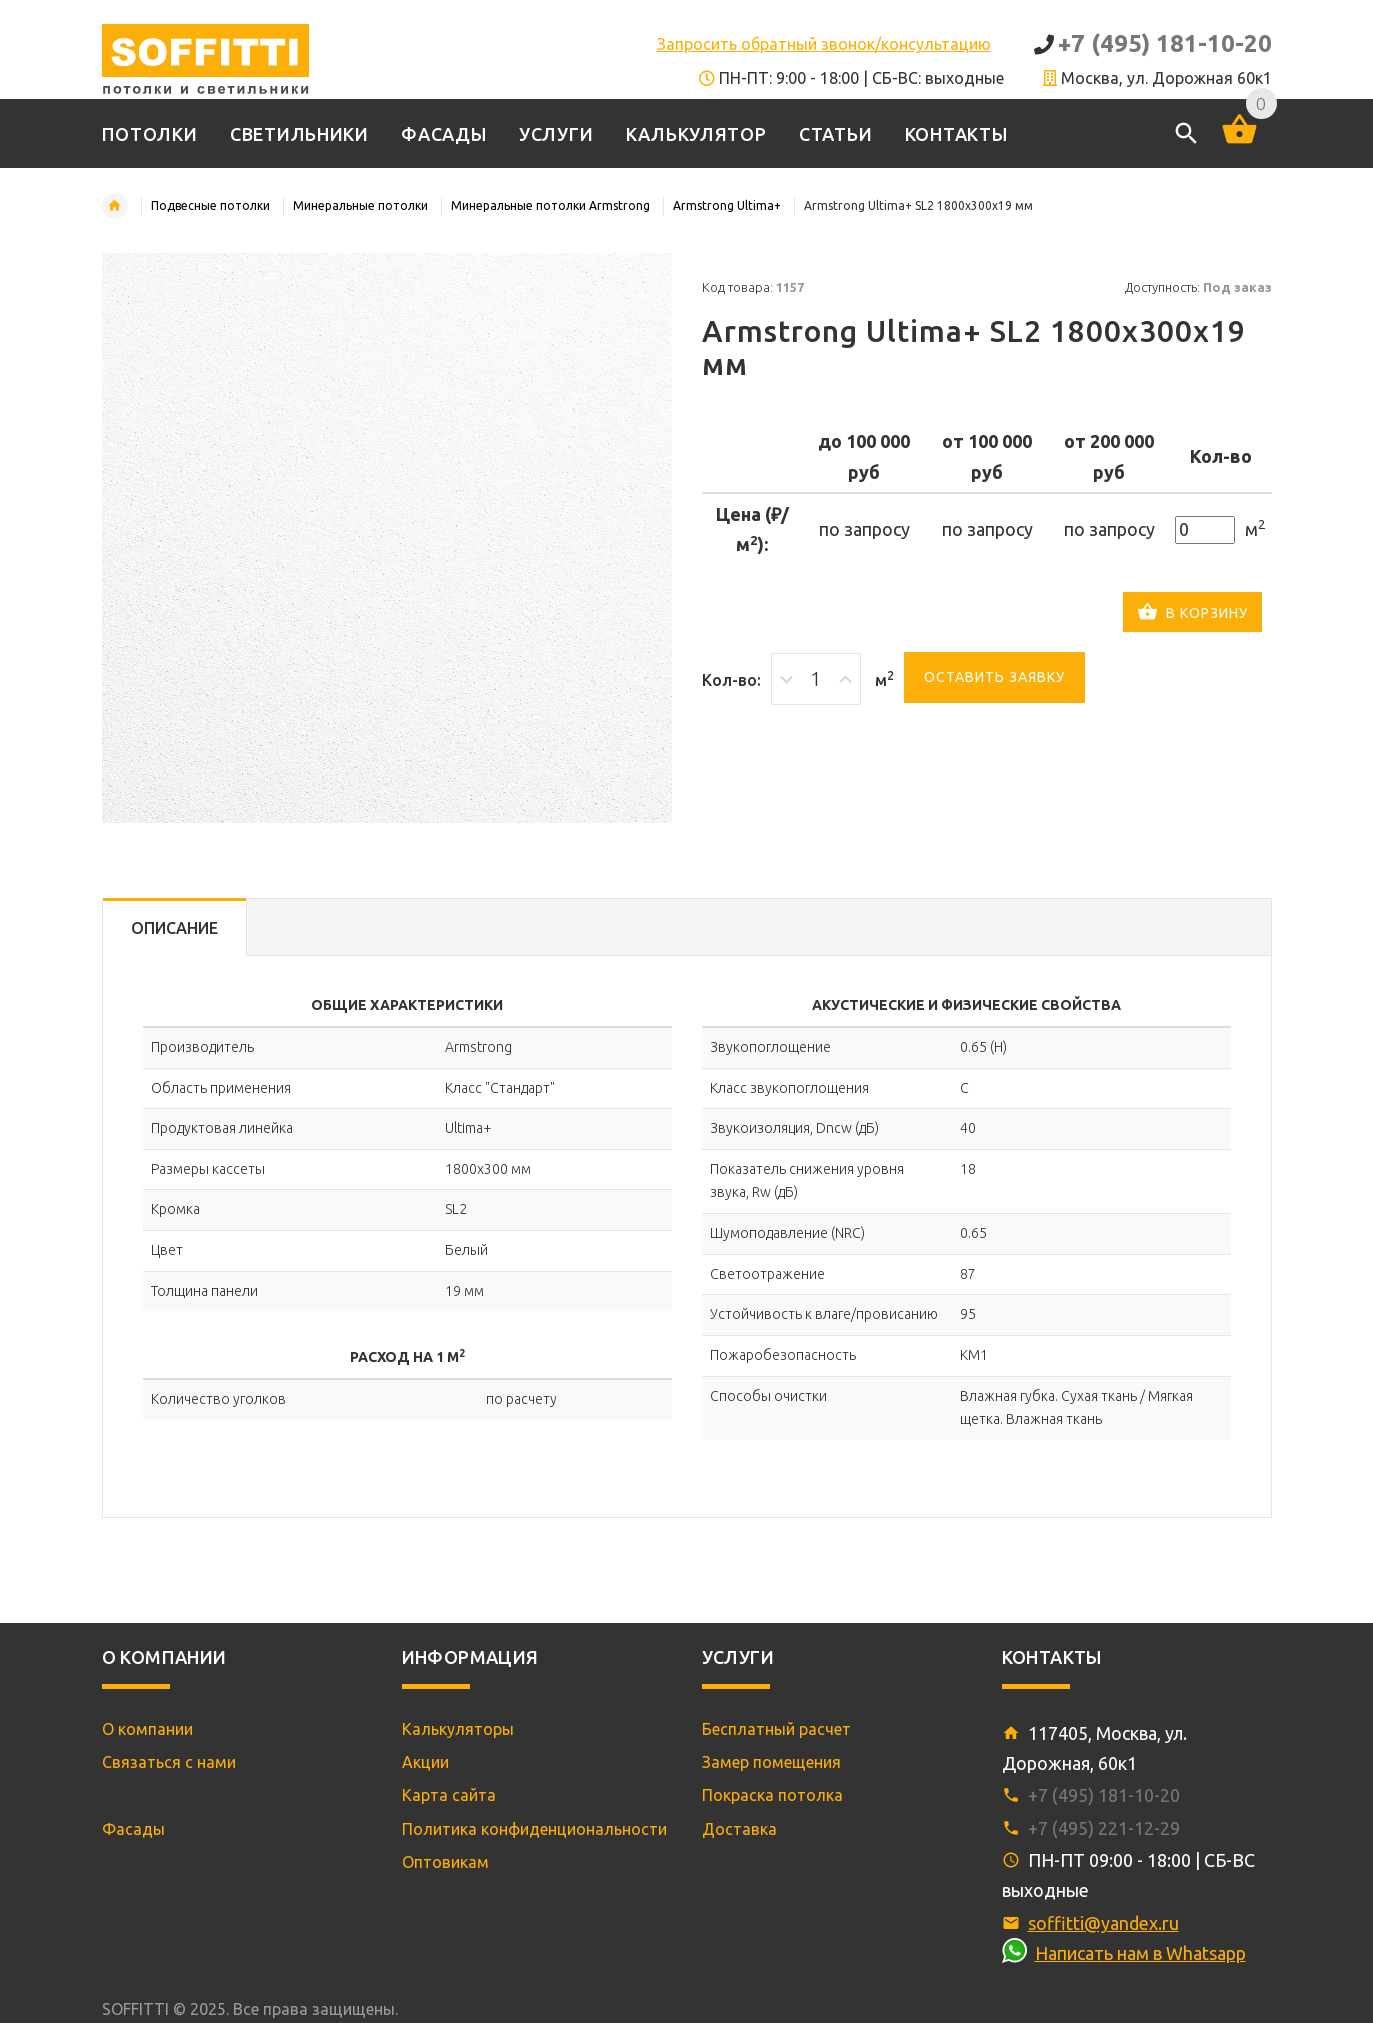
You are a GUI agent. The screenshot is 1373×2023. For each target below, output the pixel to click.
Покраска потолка (772, 1795)
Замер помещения (771, 1762)
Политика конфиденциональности (534, 1829)
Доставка (739, 1829)
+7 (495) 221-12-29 (1104, 1828)
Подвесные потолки (210, 205)
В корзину (1192, 614)
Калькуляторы (458, 1729)
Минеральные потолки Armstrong (550, 205)
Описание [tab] (174, 928)
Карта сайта (449, 1795)
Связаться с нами (169, 1762)
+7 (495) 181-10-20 (1165, 43)
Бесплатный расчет (776, 1729)
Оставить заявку (994, 677)
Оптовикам (445, 1862)
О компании (147, 1729)
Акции (425, 1762)
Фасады (133, 1829)
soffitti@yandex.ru (1103, 1923)
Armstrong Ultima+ (727, 205)
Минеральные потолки (360, 205)
